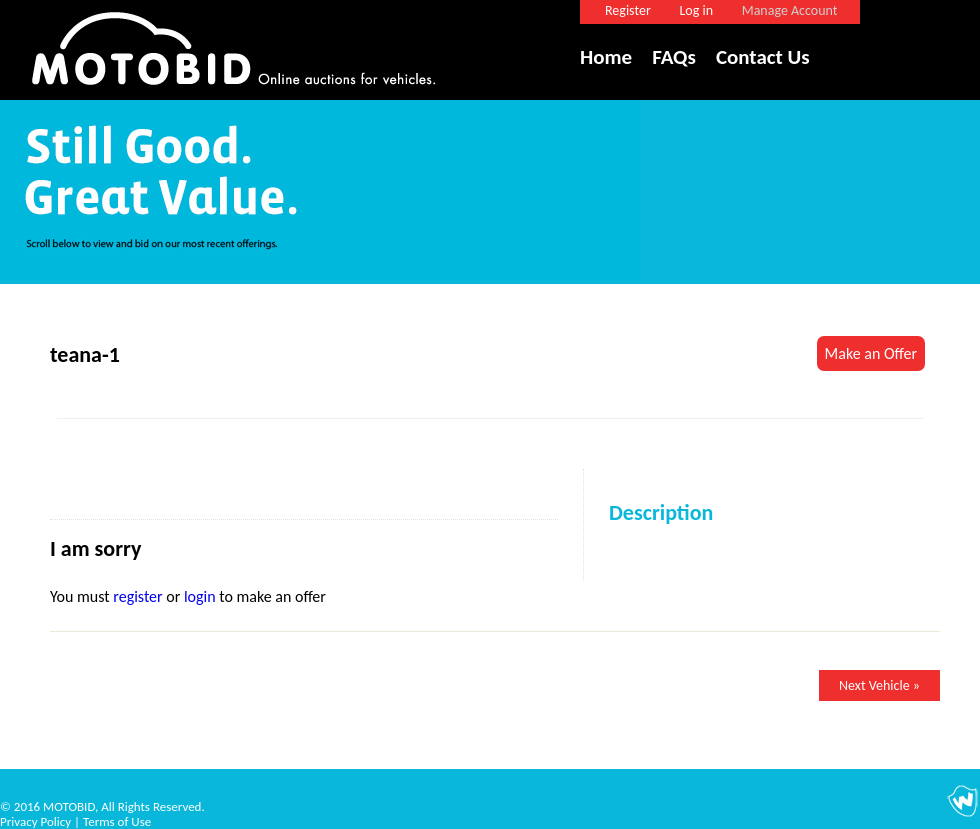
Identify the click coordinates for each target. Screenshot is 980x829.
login (200, 596)
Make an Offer (871, 353)
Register (628, 10)
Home (606, 57)
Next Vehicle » (879, 685)
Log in (696, 10)
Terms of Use (117, 821)
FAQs (674, 57)
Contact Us (763, 57)
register (137, 596)
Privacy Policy (35, 821)
